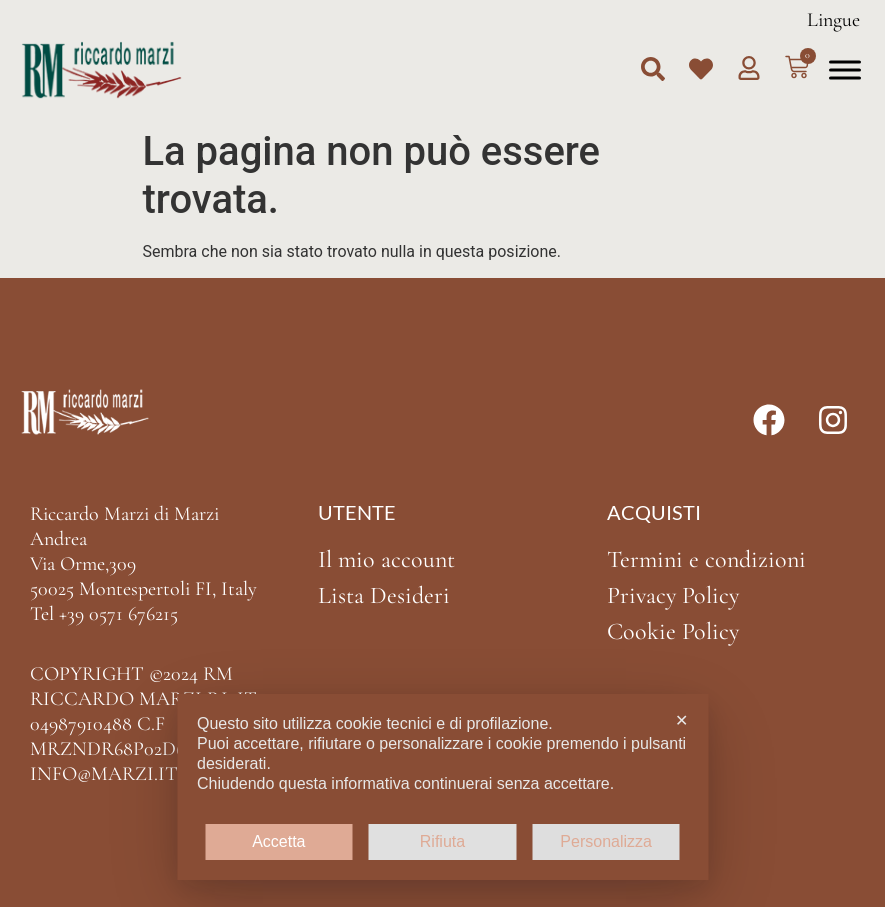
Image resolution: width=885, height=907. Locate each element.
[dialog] (442, 787)
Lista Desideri (384, 595)
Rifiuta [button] (442, 841)
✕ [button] (681, 720)
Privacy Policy (673, 595)
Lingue (833, 20)
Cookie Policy (673, 631)
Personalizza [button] (606, 841)
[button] (653, 69)
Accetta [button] (278, 841)
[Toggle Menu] (845, 69)
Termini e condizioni (706, 559)
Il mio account (386, 559)
